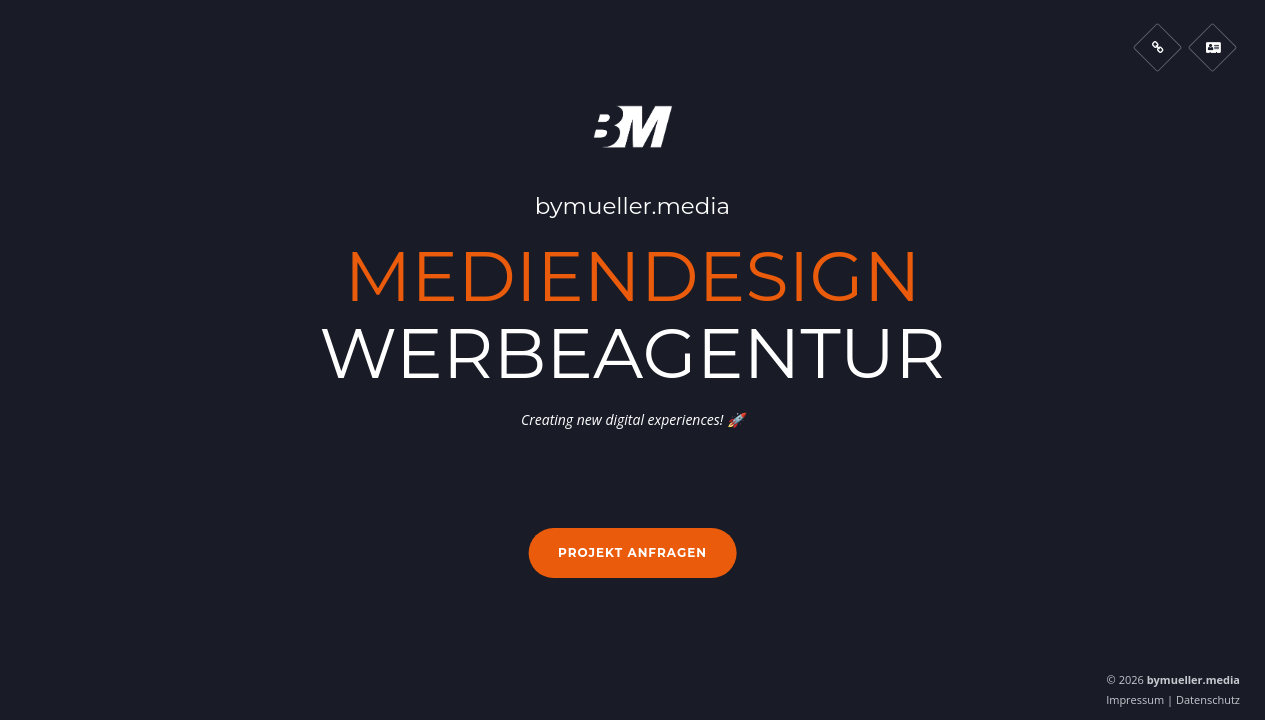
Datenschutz (1208, 699)
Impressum (1135, 699)
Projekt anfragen (632, 552)
